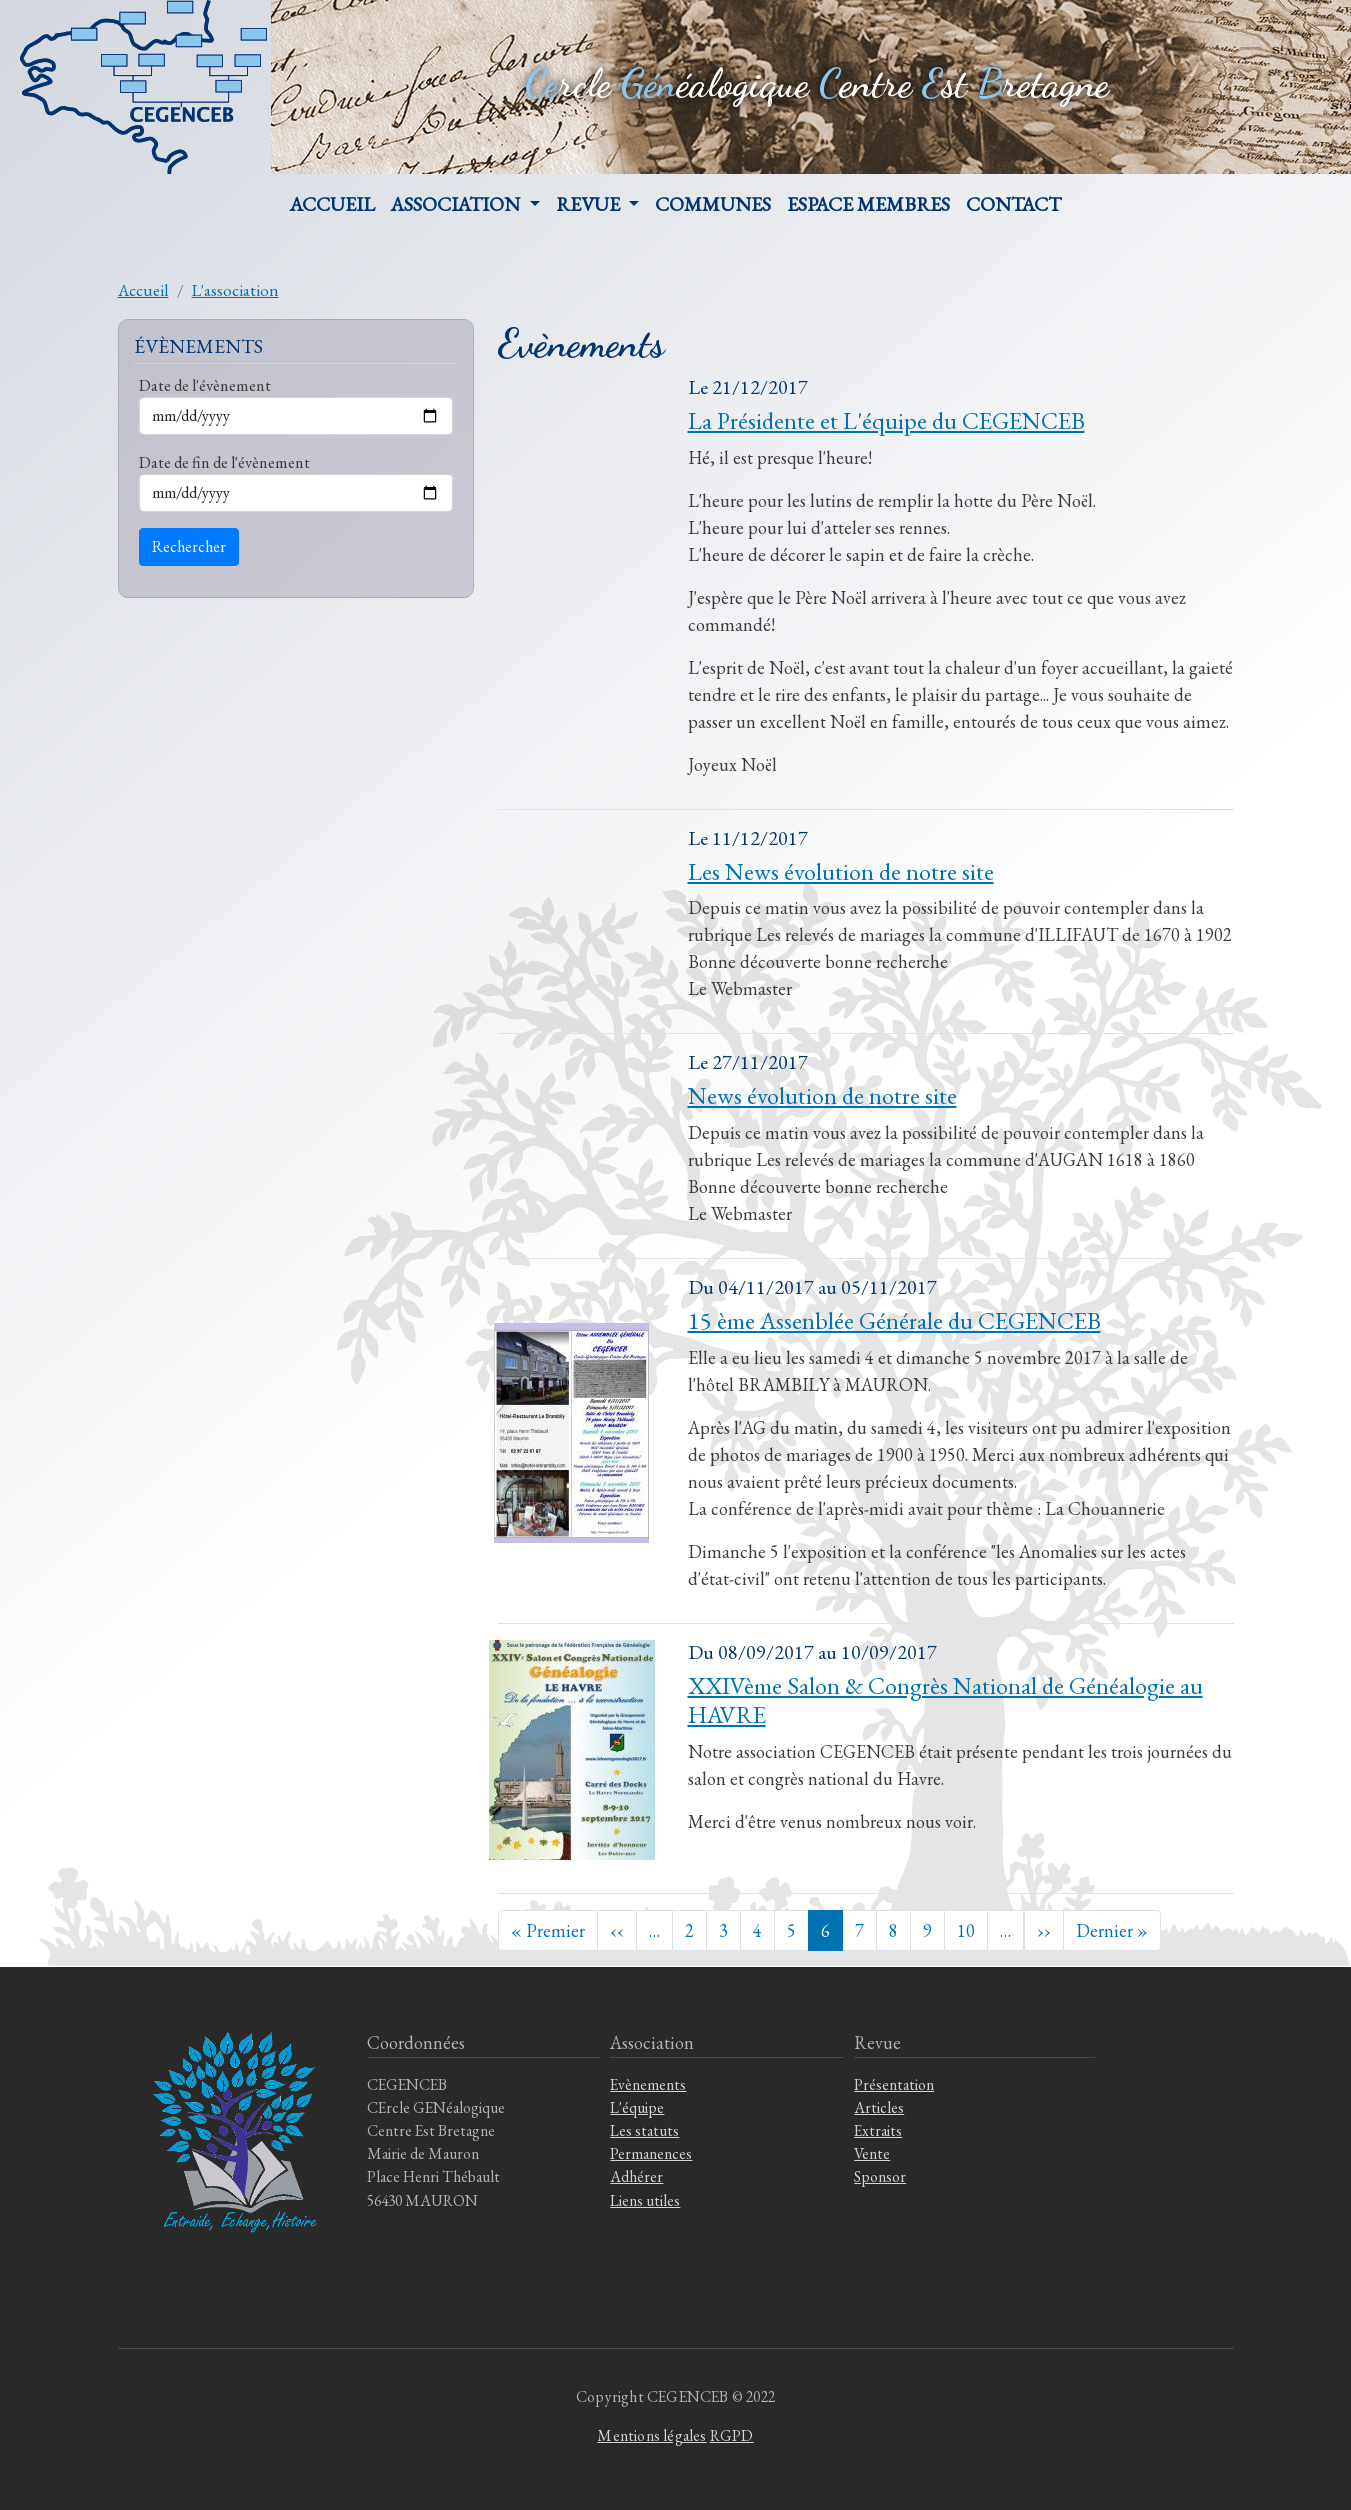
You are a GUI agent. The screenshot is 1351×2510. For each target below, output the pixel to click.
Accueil (332, 204)
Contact (1013, 204)
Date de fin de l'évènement (224, 462)
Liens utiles (645, 2200)
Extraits (878, 2130)
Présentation (894, 2084)
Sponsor (880, 2176)
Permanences (651, 2153)
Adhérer (636, 2176)
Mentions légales (651, 2435)
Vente (872, 2153)
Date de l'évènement (205, 385)
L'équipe (637, 2107)
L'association (235, 290)
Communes (713, 204)
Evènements (648, 2084)
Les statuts (644, 2130)
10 (966, 1930)
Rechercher (189, 546)
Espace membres (868, 204)
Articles (879, 2107)
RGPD (732, 2435)
